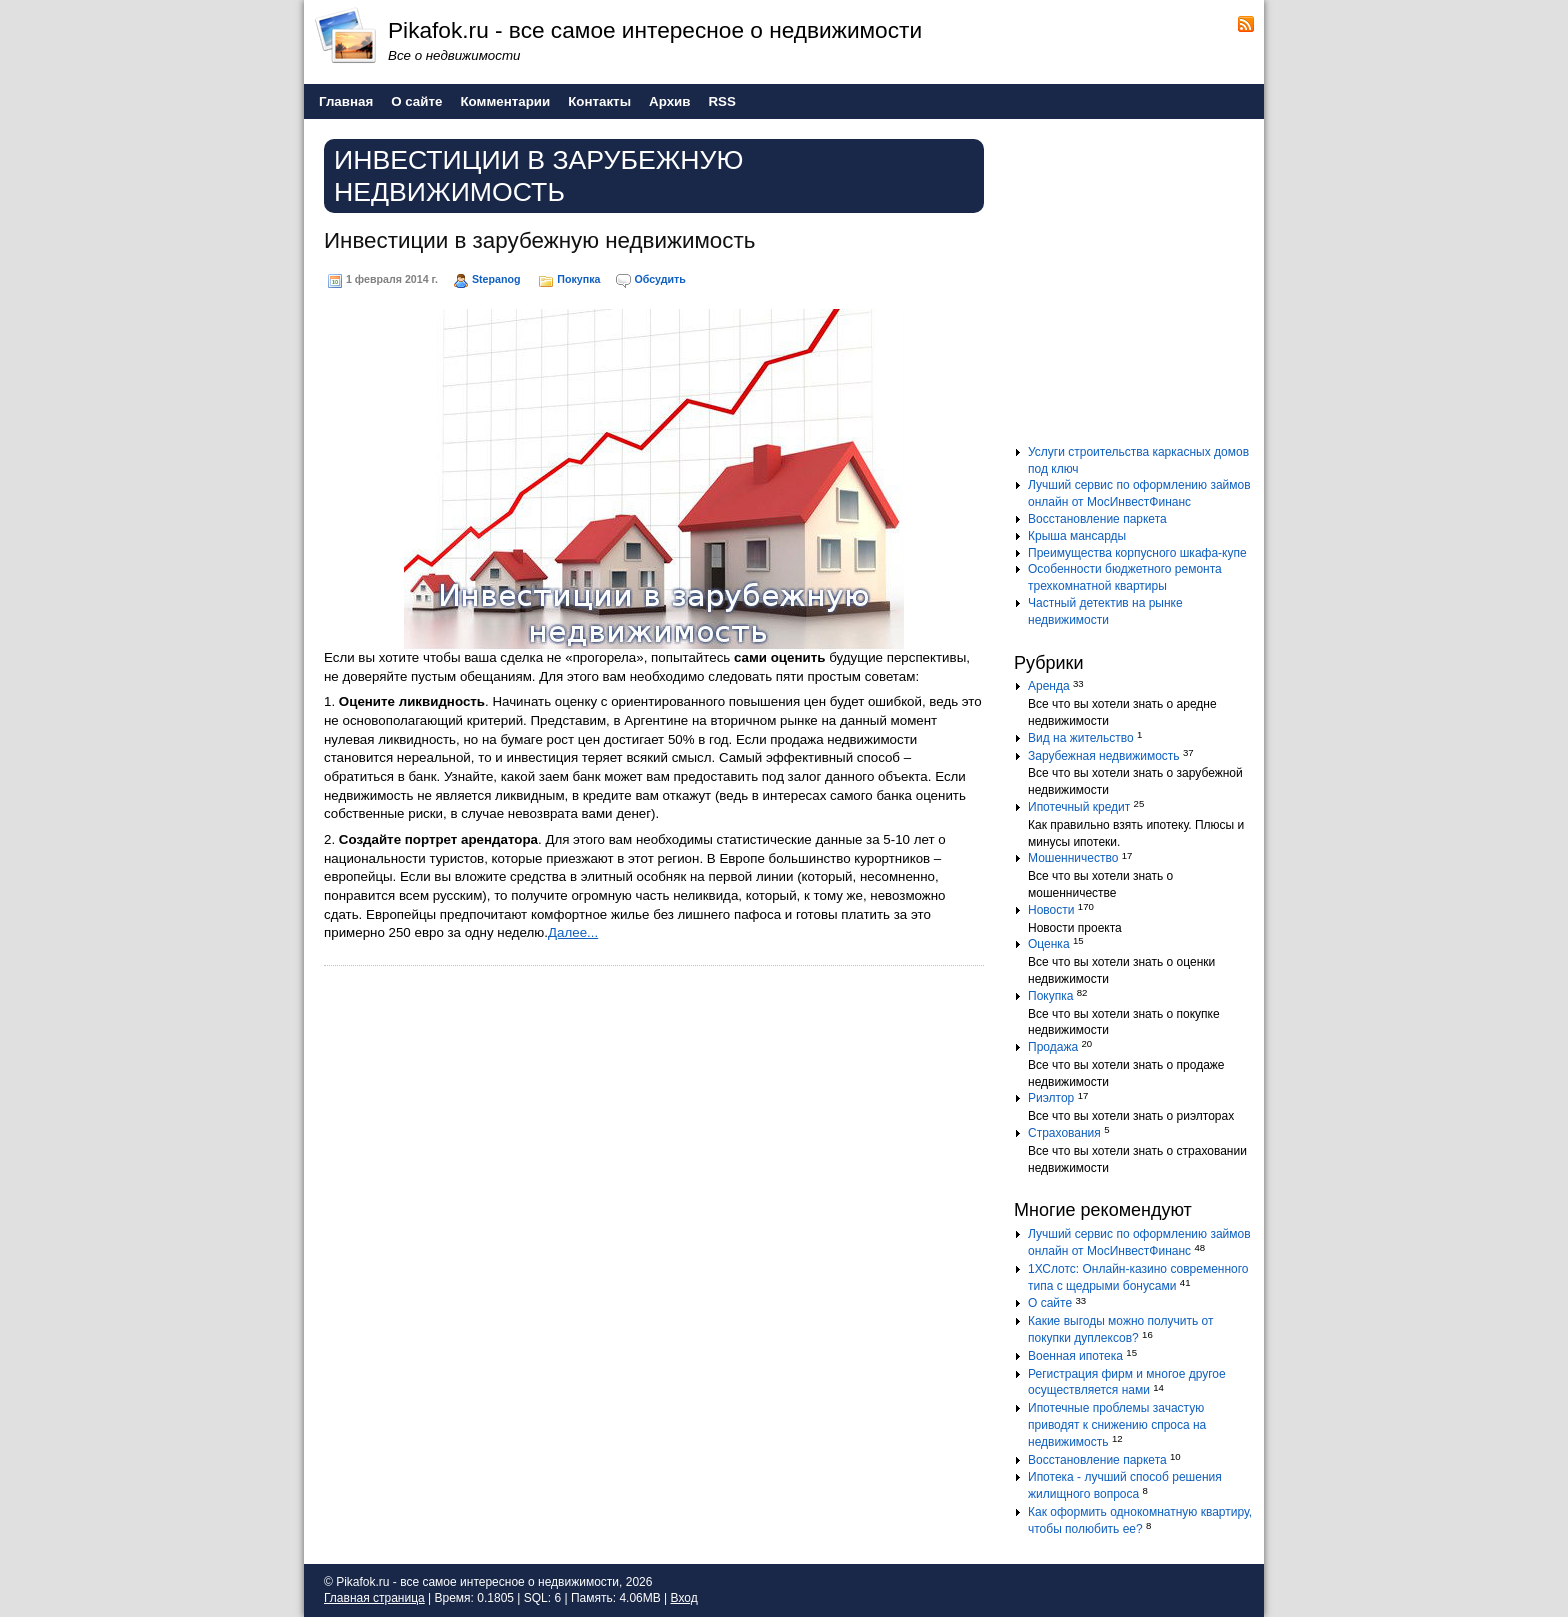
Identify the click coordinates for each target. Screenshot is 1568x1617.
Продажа (1053, 1047)
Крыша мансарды (1077, 536)
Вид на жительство (1081, 738)
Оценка (1049, 944)
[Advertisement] (1139, 289)
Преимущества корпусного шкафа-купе (1137, 553)
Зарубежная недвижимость (1104, 756)
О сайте (1050, 1303)
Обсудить (659, 279)
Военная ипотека (1075, 1356)
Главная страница (374, 1598)
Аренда (1049, 686)
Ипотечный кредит (1079, 807)
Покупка (578, 279)
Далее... (573, 932)
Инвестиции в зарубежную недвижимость (539, 240)
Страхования (1064, 1133)
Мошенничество (1073, 858)
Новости (1051, 910)
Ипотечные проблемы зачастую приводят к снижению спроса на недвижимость (1117, 1425)
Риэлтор (1051, 1098)
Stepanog (496, 279)
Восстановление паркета (1097, 519)
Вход (684, 1598)
